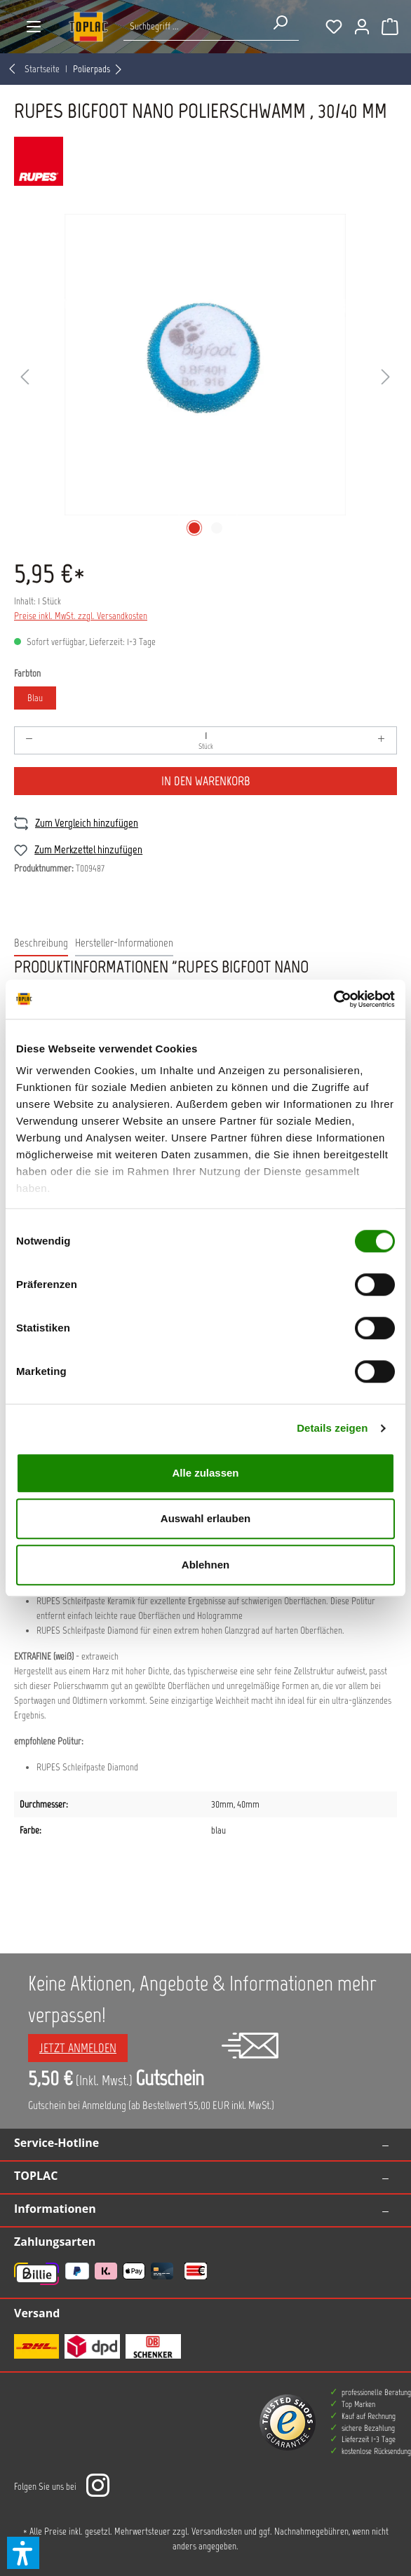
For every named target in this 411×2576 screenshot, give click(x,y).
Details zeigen (332, 1428)
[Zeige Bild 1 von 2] (194, 528)
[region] (205, 377)
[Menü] (33, 26)
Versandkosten (216, 2531)
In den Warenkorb (205, 781)
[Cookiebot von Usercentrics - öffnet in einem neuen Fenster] (333, 999)
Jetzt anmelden (77, 2048)
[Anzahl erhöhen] (381, 740)
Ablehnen (205, 1565)
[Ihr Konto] (362, 26)
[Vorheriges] (24, 377)
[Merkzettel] (334, 26)
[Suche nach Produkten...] (192, 26)
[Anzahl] (205, 740)
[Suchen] (280, 22)
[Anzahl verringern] (29, 740)
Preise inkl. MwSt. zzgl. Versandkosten (80, 616)
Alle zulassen (205, 1473)
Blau (35, 698)
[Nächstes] (385, 377)
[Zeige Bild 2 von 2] (216, 528)
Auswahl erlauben (205, 1518)
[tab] (41, 943)
